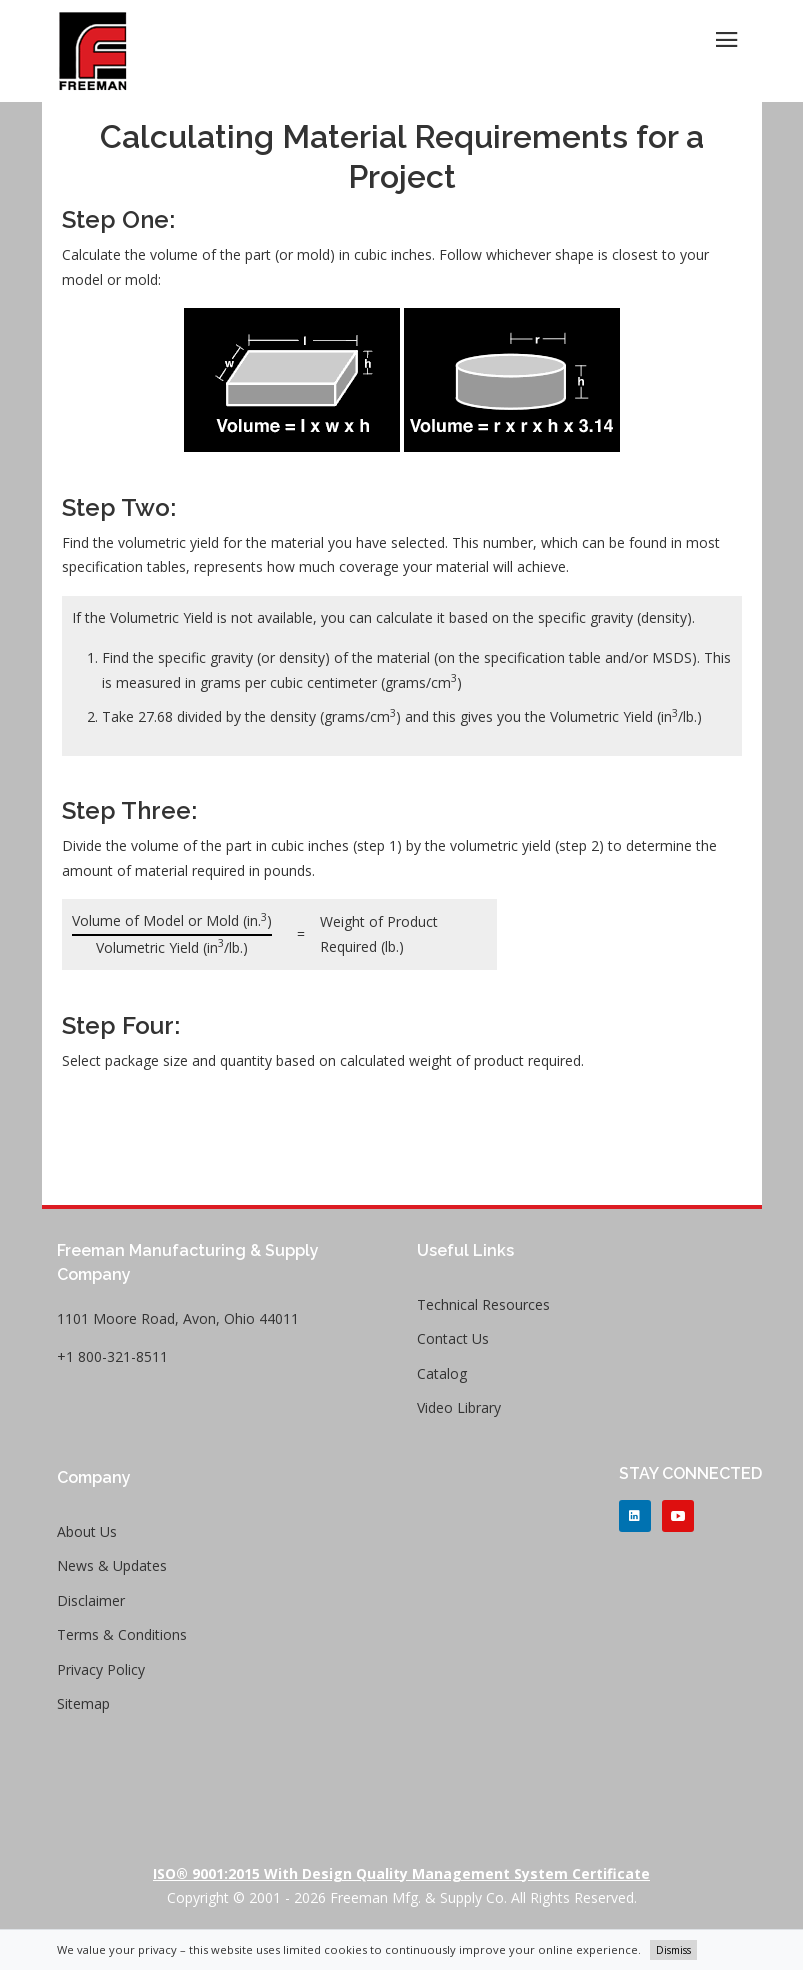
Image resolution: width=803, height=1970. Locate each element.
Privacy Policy (101, 1669)
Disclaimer (91, 1600)
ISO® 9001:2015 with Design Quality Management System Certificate (401, 1873)
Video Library (459, 1407)
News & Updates (112, 1565)
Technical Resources (483, 1304)
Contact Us (453, 1338)
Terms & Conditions (122, 1634)
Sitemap (83, 1703)
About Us (87, 1531)
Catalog (442, 1373)
